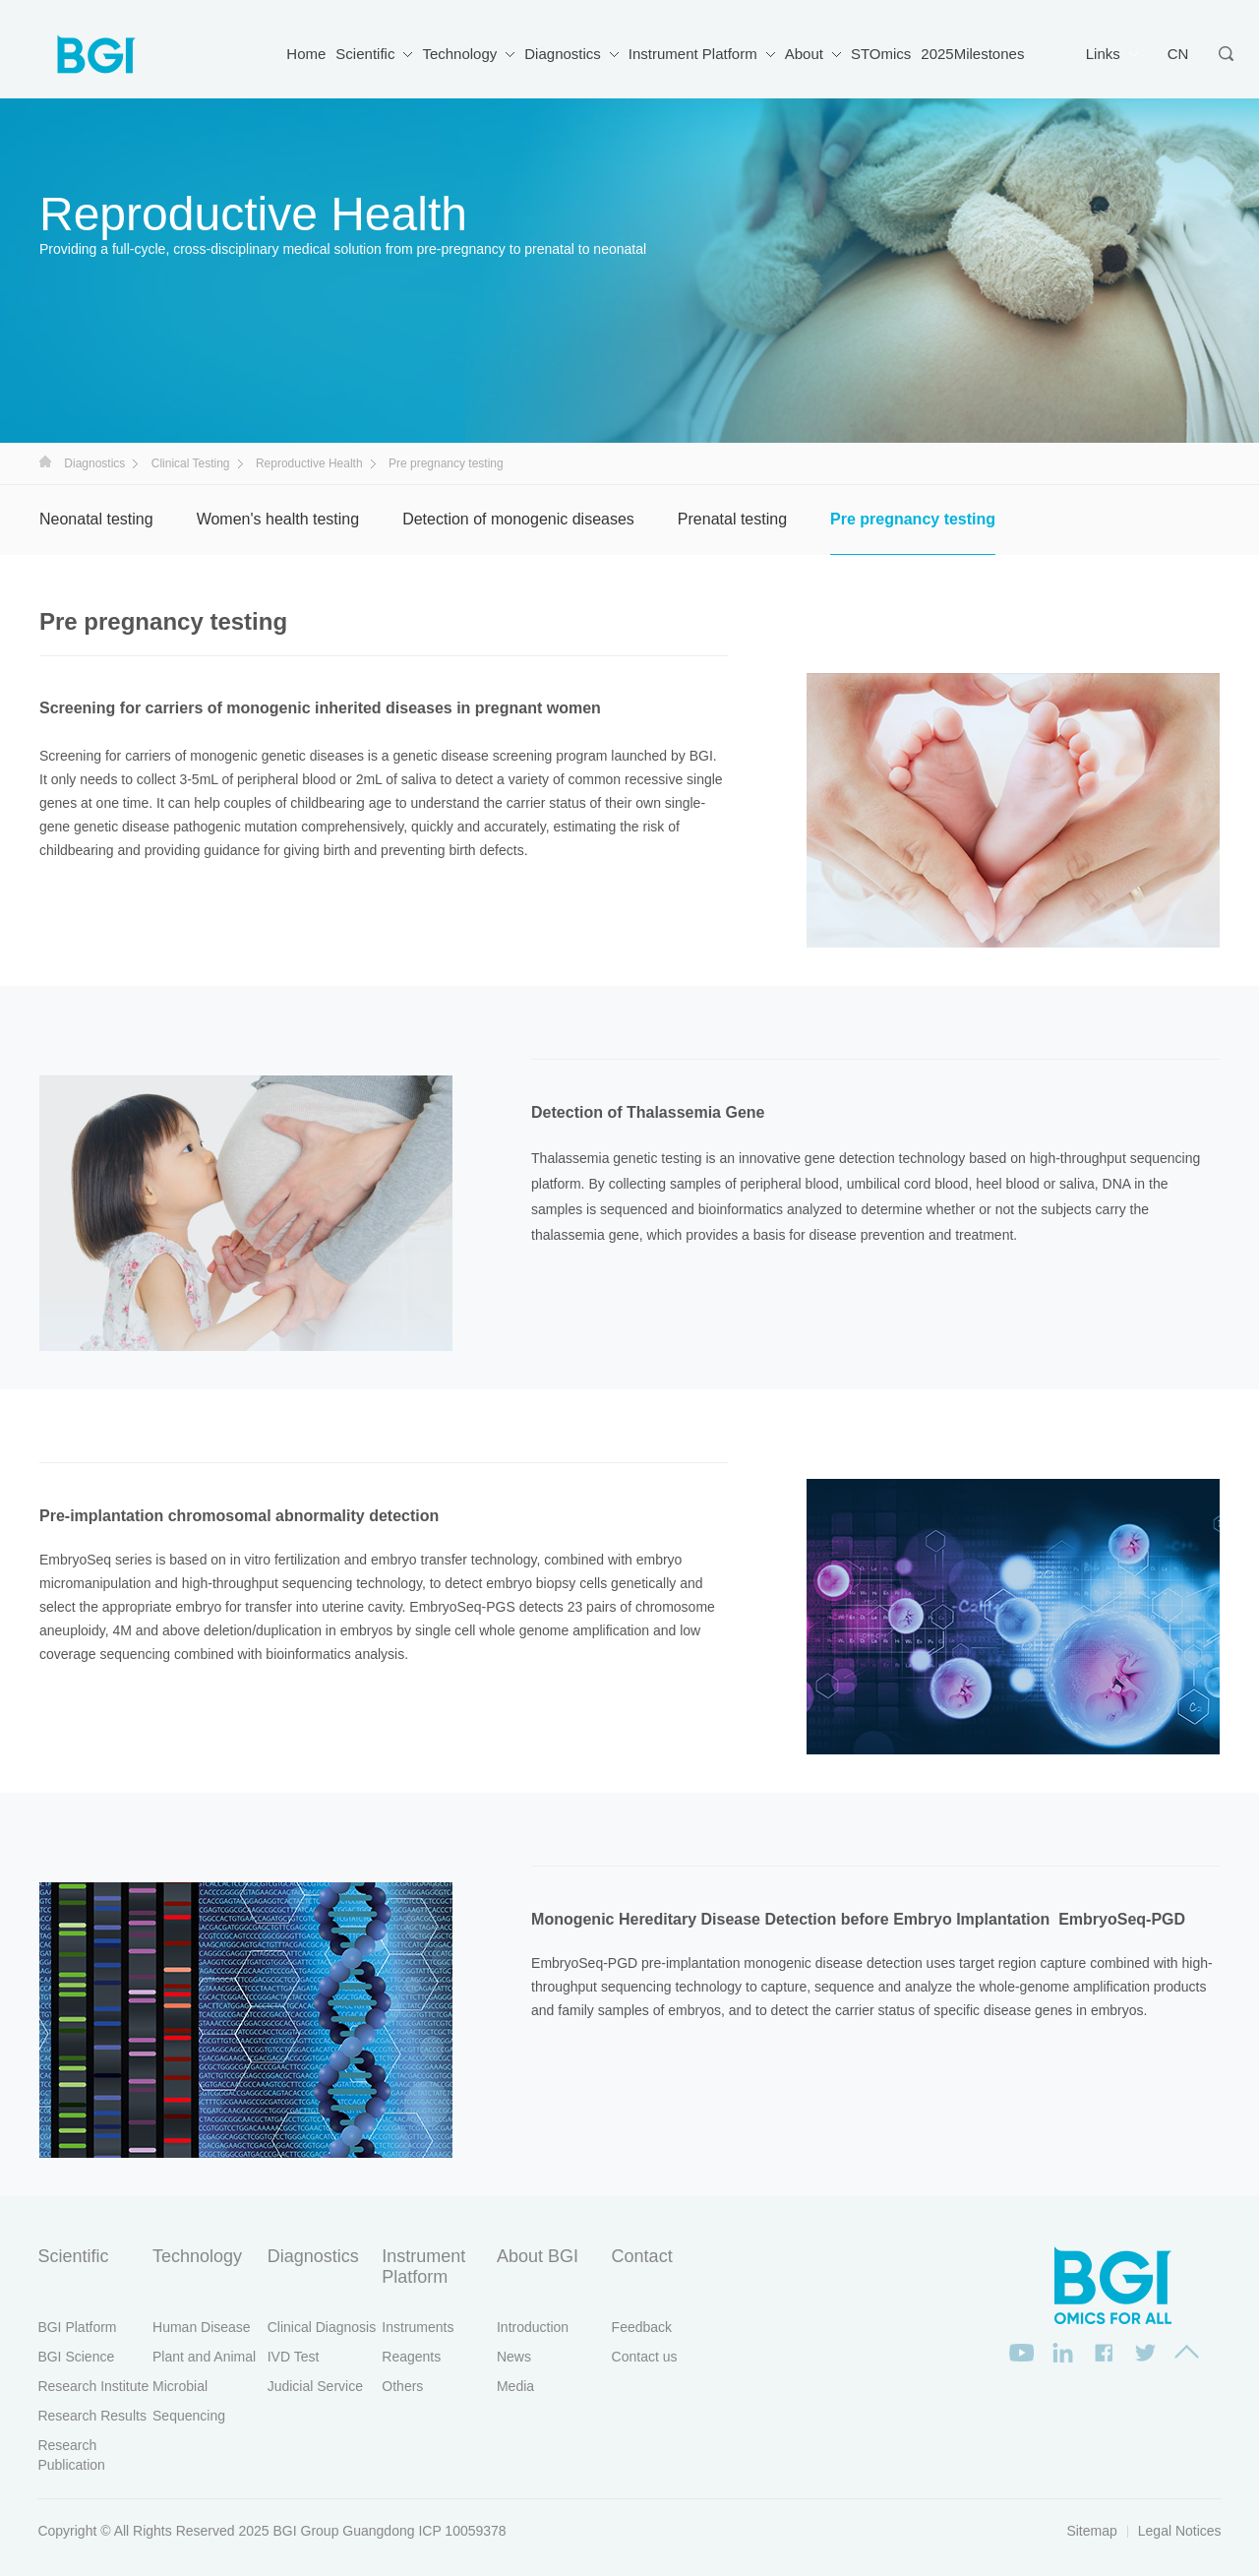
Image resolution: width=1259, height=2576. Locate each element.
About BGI (537, 2256)
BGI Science (75, 2356)
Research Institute (93, 2386)
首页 (45, 461)
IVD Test (294, 2356)
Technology (459, 53)
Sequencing (188, 2415)
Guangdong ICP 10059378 (424, 2531)
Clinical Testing (190, 463)
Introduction (533, 2327)
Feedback (642, 2327)
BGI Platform (76, 2327)
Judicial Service (315, 2386)
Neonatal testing (96, 519)
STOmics (881, 53)
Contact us (645, 2356)
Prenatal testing (732, 519)
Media (515, 2386)
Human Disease (201, 2327)
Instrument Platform (693, 53)
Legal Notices (1180, 2531)
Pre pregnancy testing (912, 519)
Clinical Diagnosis (322, 2327)
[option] (1013, 811)
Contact (642, 2256)
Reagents (411, 2356)
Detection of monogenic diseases (518, 519)
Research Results (92, 2415)
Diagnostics (562, 53)
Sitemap (1091, 2531)
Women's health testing (278, 519)
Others (402, 2386)
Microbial (180, 2386)
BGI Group (306, 2531)
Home (306, 53)
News (514, 2356)
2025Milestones (972, 53)
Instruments (417, 2327)
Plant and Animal (204, 2356)
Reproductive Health (309, 463)
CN (1178, 53)
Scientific (364, 53)
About (804, 53)
